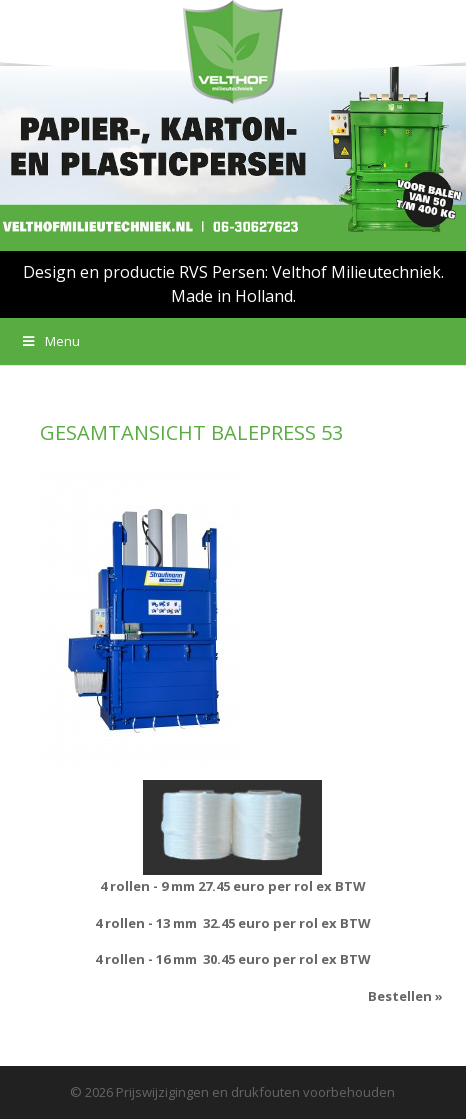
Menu (50, 341)
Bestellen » (405, 996)
